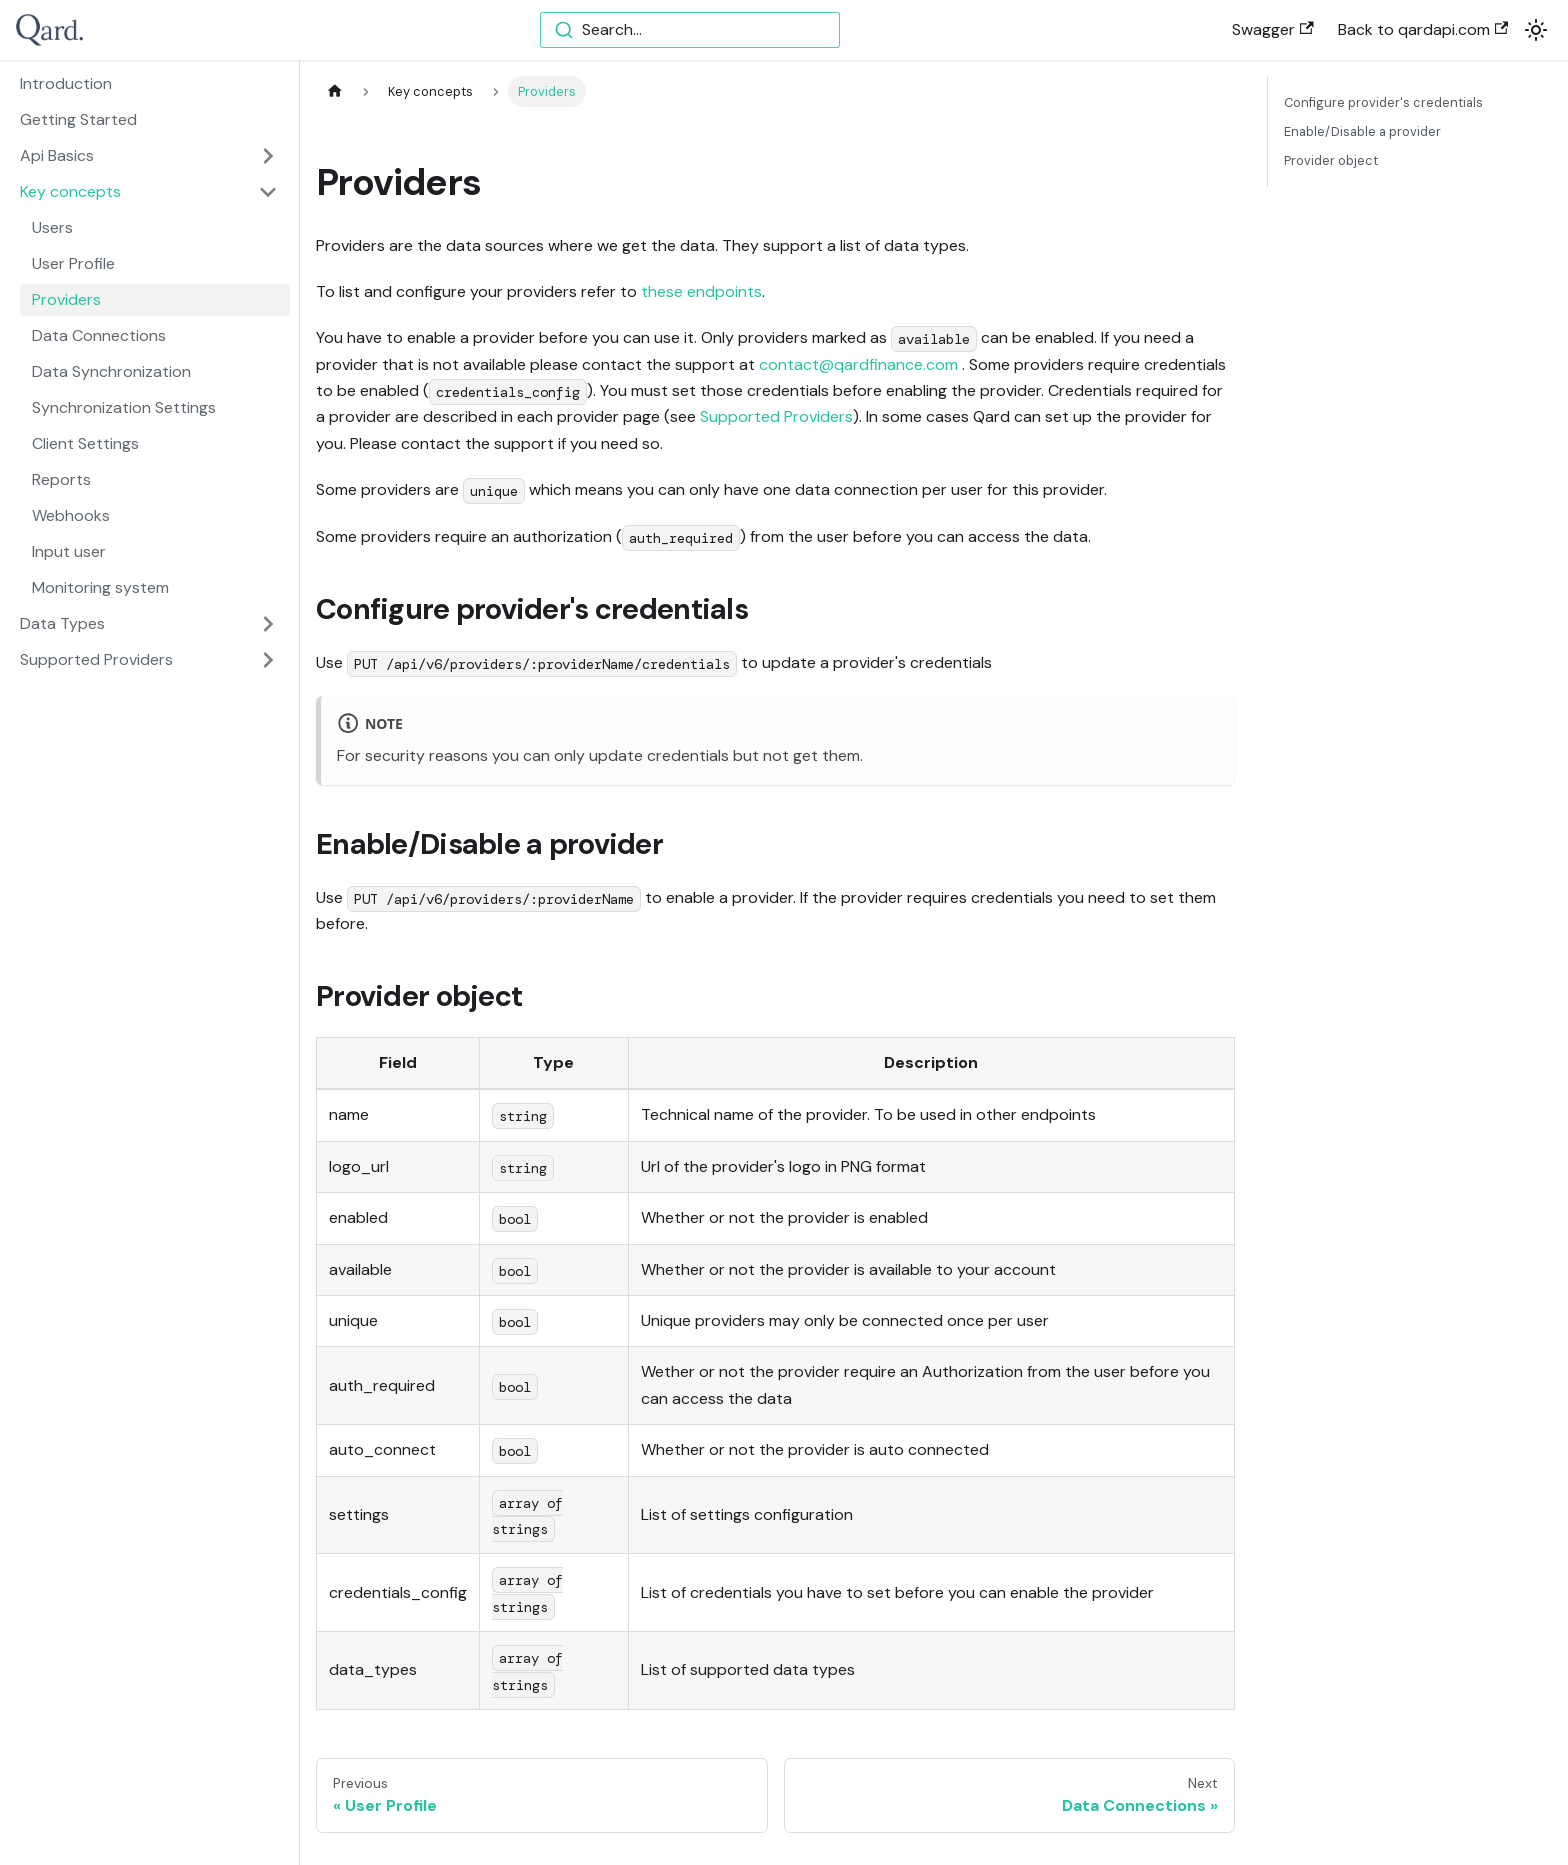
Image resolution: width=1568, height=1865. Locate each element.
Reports (61, 479)
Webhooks (71, 515)
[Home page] (335, 91)
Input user (69, 551)
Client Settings (85, 443)
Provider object (1331, 160)
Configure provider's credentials (1383, 102)
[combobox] (690, 30)
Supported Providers (96, 659)
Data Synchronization (111, 371)
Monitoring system (100, 587)
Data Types (62, 623)
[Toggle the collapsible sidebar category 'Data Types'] (268, 624)
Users (52, 227)
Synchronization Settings (124, 407)
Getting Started (78, 119)
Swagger (1272, 29)
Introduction (66, 83)
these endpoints (701, 291)
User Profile (73, 263)
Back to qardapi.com (1423, 29)
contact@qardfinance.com (858, 364)
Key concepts (70, 191)
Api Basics (57, 155)
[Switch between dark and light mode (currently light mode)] (1536, 30)
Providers (66, 299)
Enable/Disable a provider (1362, 131)
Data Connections (99, 335)
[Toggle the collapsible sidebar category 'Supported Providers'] (268, 660)
